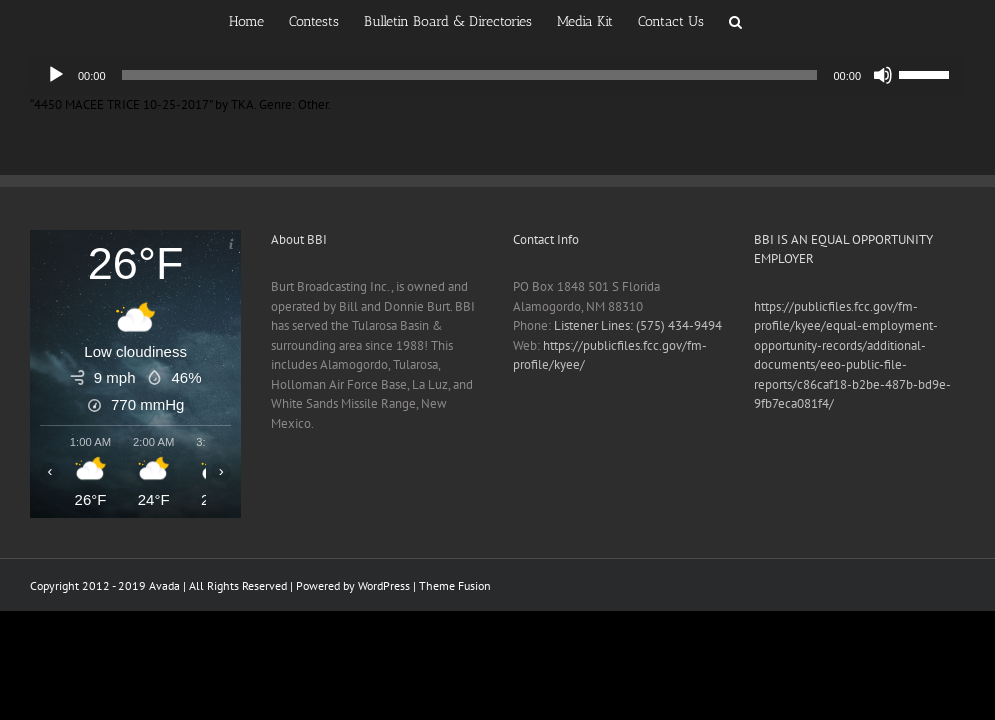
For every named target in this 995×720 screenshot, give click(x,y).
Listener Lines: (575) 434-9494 (638, 325)
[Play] (56, 75)
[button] (735, 20)
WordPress (384, 585)
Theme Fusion (455, 585)
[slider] (470, 75)
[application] (497, 75)
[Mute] (883, 75)
